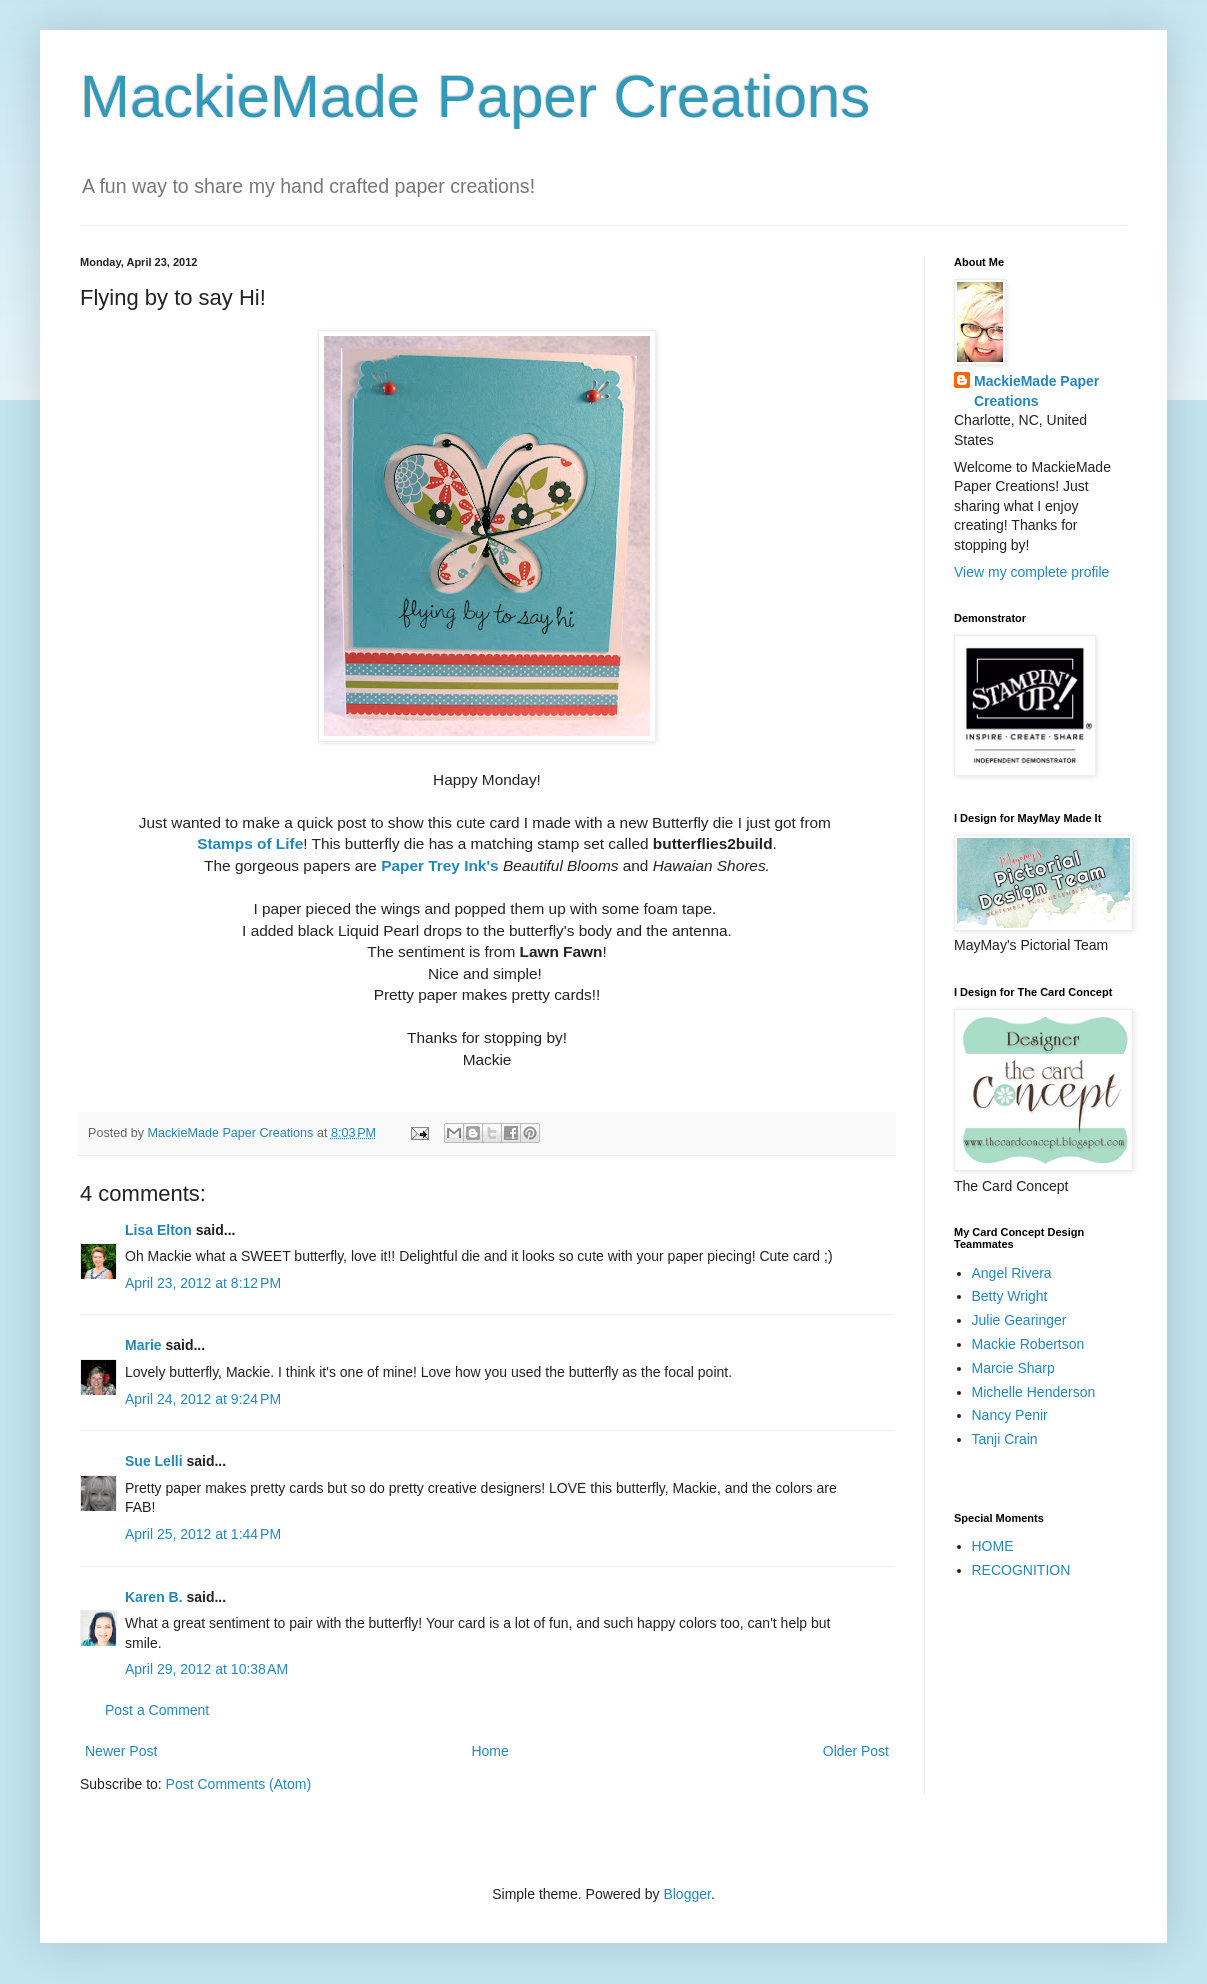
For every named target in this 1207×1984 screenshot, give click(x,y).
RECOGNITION (1021, 1570)
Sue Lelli (155, 1461)
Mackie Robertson (1028, 1344)
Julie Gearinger (1019, 1320)
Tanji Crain (1005, 1439)
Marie (143, 1345)
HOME (993, 1546)
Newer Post (121, 1751)
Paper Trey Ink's (439, 865)
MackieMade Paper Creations (475, 96)
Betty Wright (1010, 1296)
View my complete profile (1031, 572)
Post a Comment (157, 1710)
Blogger (686, 1894)
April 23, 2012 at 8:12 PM (203, 1283)
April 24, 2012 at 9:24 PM (203, 1399)
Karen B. (154, 1597)
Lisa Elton (158, 1230)
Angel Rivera (1012, 1273)
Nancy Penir (1010, 1415)
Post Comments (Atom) (238, 1784)
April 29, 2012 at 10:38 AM (206, 1669)
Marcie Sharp (1013, 1368)
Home (489, 1751)
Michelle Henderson (1034, 1392)
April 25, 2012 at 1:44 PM (203, 1534)
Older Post (856, 1751)
